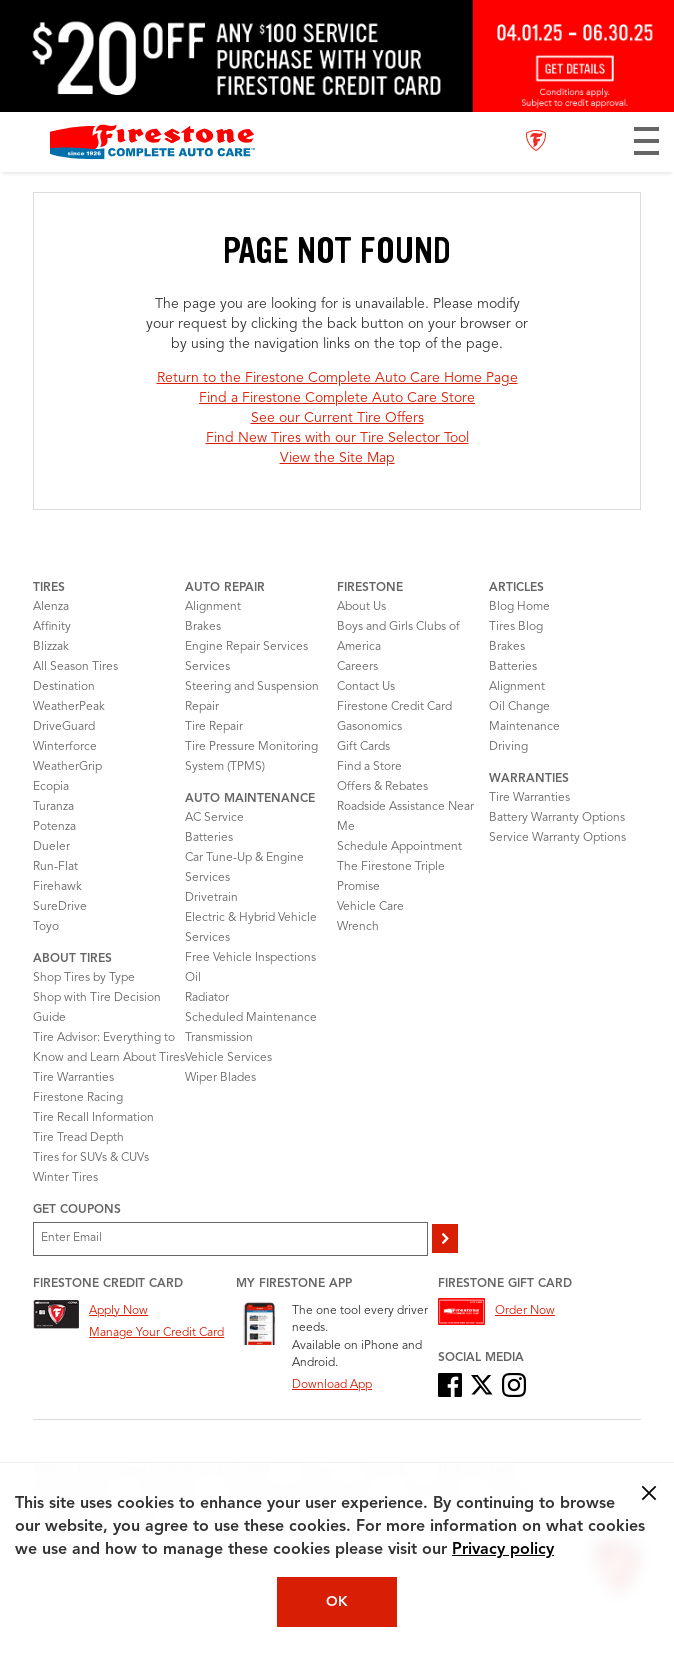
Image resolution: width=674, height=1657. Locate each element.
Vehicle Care (370, 907)
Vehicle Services (228, 1058)
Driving (508, 747)
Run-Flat (55, 867)
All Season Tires (75, 667)
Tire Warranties (73, 1078)
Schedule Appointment (399, 847)
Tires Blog (516, 627)
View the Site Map (337, 458)
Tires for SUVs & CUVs (91, 1158)
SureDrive (60, 907)
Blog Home (519, 607)
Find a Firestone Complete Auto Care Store (337, 398)
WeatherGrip (67, 767)
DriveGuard (64, 727)
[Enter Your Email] (231, 1239)
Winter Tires (65, 1178)
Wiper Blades (220, 1078)
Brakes (203, 627)
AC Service (214, 818)
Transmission (219, 1038)
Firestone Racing (78, 1098)
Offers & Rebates (382, 787)
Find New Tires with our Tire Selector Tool (337, 438)
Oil (193, 978)
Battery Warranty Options (557, 818)
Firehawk (57, 887)
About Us (361, 607)
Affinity (52, 627)
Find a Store (369, 767)
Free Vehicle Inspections (250, 958)
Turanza (53, 807)
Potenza (54, 827)
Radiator (207, 998)
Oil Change (519, 707)
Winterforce (65, 747)
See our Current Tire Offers (337, 418)
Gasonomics (369, 727)
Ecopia (51, 787)
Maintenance (524, 727)
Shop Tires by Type (84, 978)
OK (337, 1602)
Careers (357, 667)
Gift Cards (363, 747)
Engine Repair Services (246, 647)
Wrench (358, 927)
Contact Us (366, 687)
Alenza (51, 607)
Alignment (213, 607)
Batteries (209, 838)
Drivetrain (211, 898)
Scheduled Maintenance (251, 1018)
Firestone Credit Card (394, 707)
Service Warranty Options (557, 838)
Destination (64, 687)
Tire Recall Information (93, 1118)
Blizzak (51, 647)
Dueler (51, 847)
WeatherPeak (69, 707)
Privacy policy (503, 1550)
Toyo (46, 927)
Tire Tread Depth (78, 1138)
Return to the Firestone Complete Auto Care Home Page (337, 378)
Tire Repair (214, 727)
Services (207, 667)
